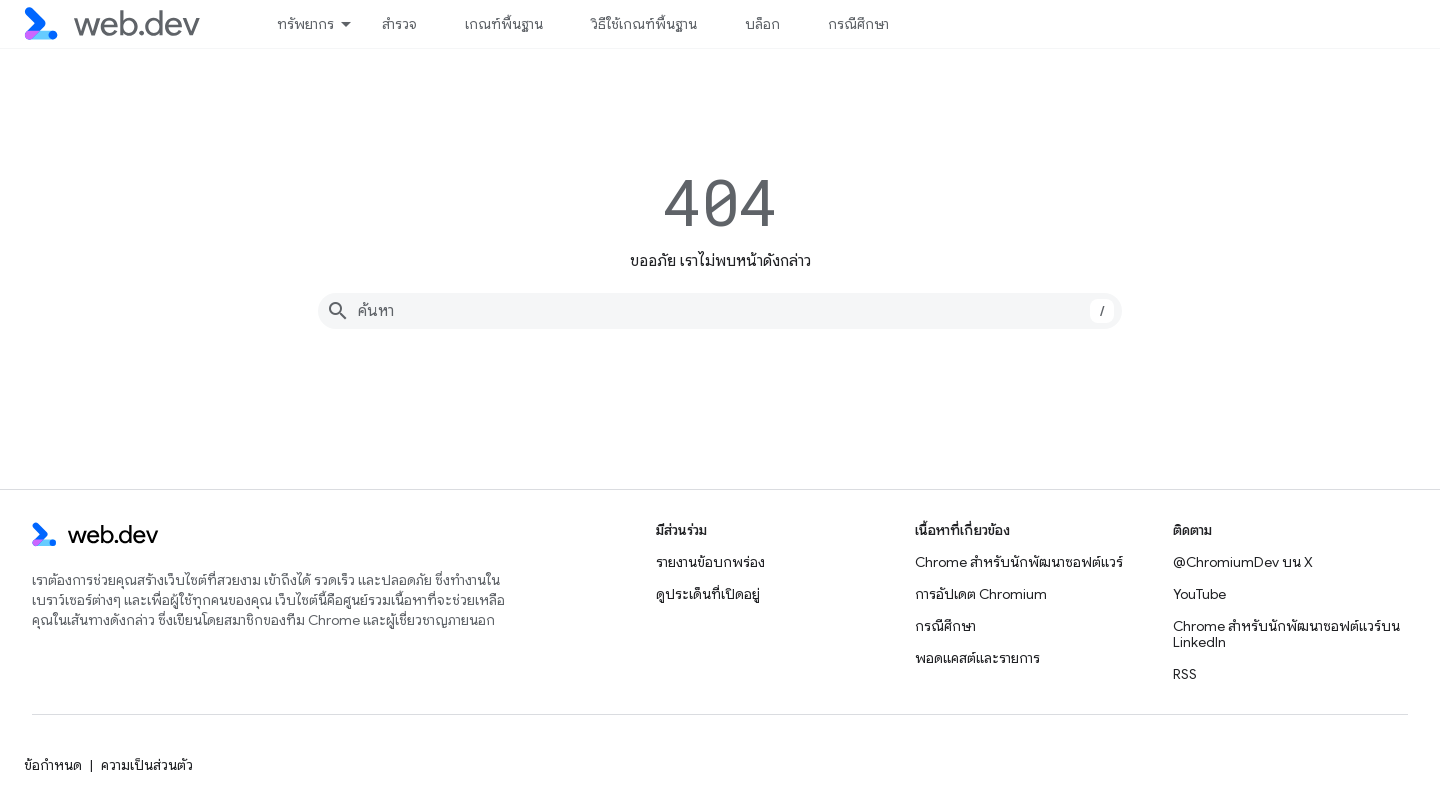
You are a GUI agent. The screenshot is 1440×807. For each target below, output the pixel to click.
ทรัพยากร (305, 24)
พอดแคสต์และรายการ (977, 658)
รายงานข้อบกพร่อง (710, 562)
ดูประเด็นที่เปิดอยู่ (708, 594)
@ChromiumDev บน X (1243, 562)
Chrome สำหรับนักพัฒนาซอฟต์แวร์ (1019, 562)
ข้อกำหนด (53, 765)
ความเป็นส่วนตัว (147, 765)
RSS (1185, 674)
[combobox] (720, 311)
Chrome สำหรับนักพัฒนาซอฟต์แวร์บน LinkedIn (1286, 634)
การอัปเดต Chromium (981, 594)
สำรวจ (399, 24)
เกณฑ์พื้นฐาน (504, 24)
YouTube (1199, 594)
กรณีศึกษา (858, 24)
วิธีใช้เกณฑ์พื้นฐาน (644, 24)
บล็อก (762, 24)
